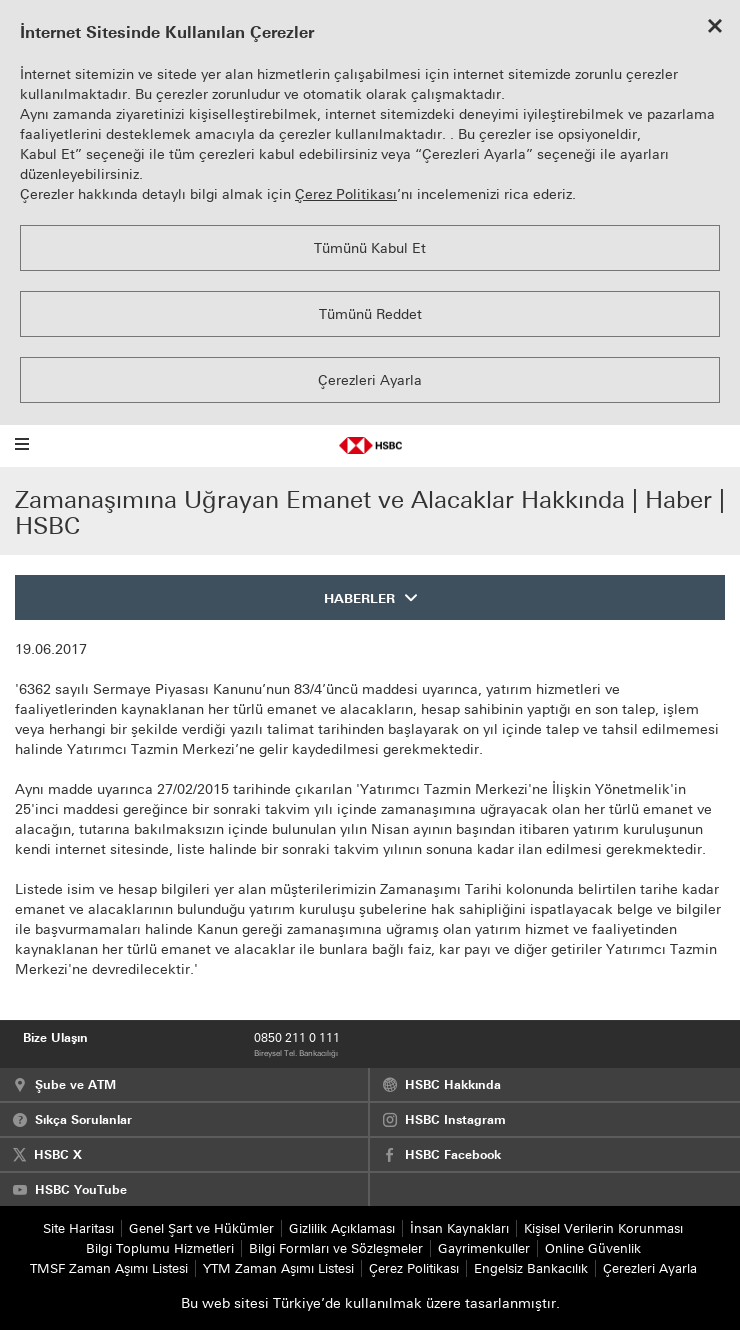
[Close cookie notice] (715, 28)
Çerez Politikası (346, 194)
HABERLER (359, 598)
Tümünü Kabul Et (370, 248)
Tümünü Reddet (370, 314)
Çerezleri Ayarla (370, 380)
